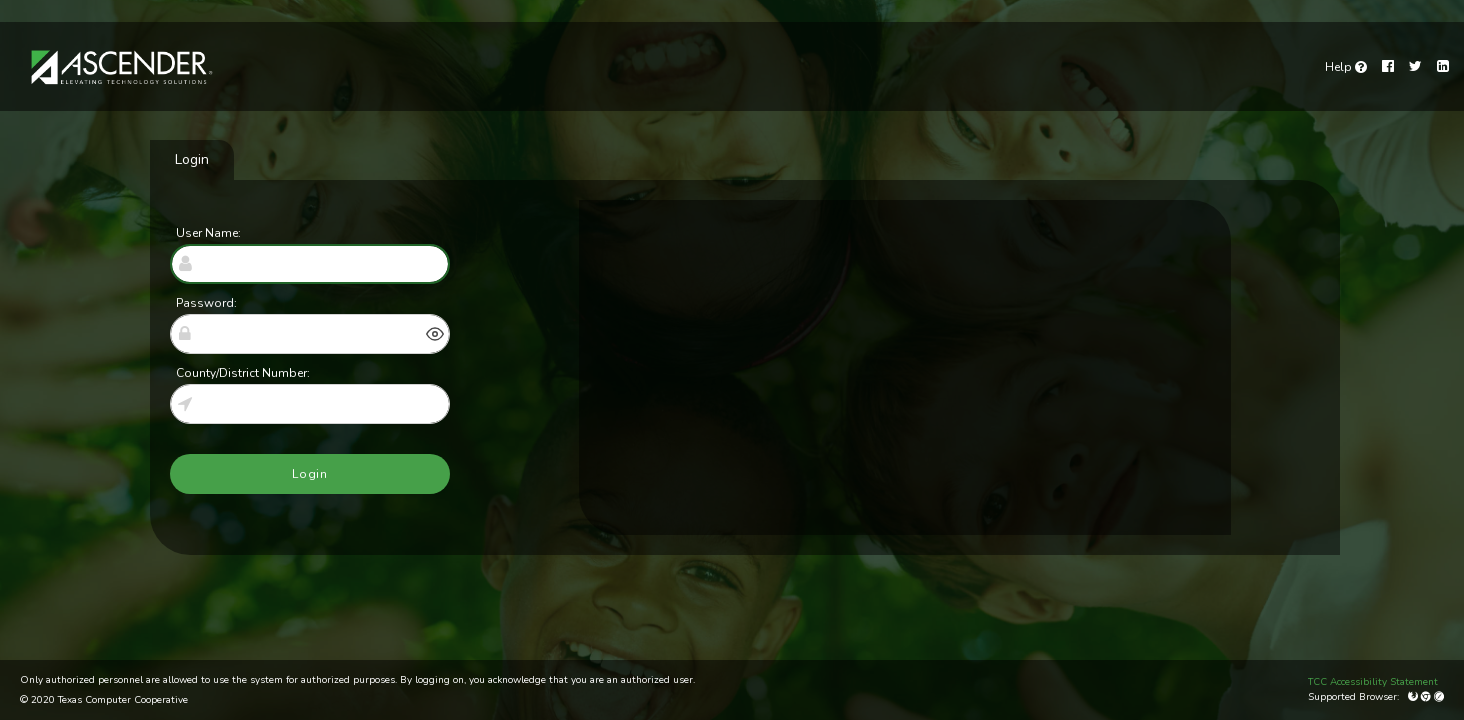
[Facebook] (1388, 66)
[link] (1346, 67)
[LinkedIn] (1443, 66)
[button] (435, 334)
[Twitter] (1415, 66)
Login (192, 159)
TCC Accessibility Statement (1373, 682)
